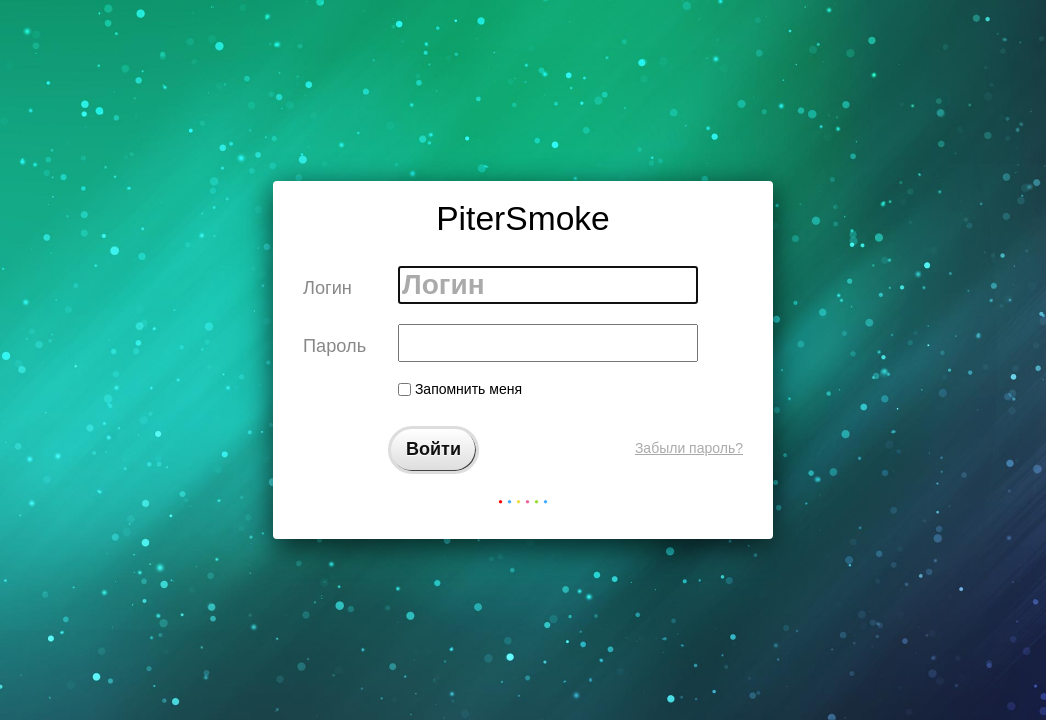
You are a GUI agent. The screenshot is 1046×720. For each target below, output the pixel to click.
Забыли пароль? (689, 448)
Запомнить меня (460, 389)
